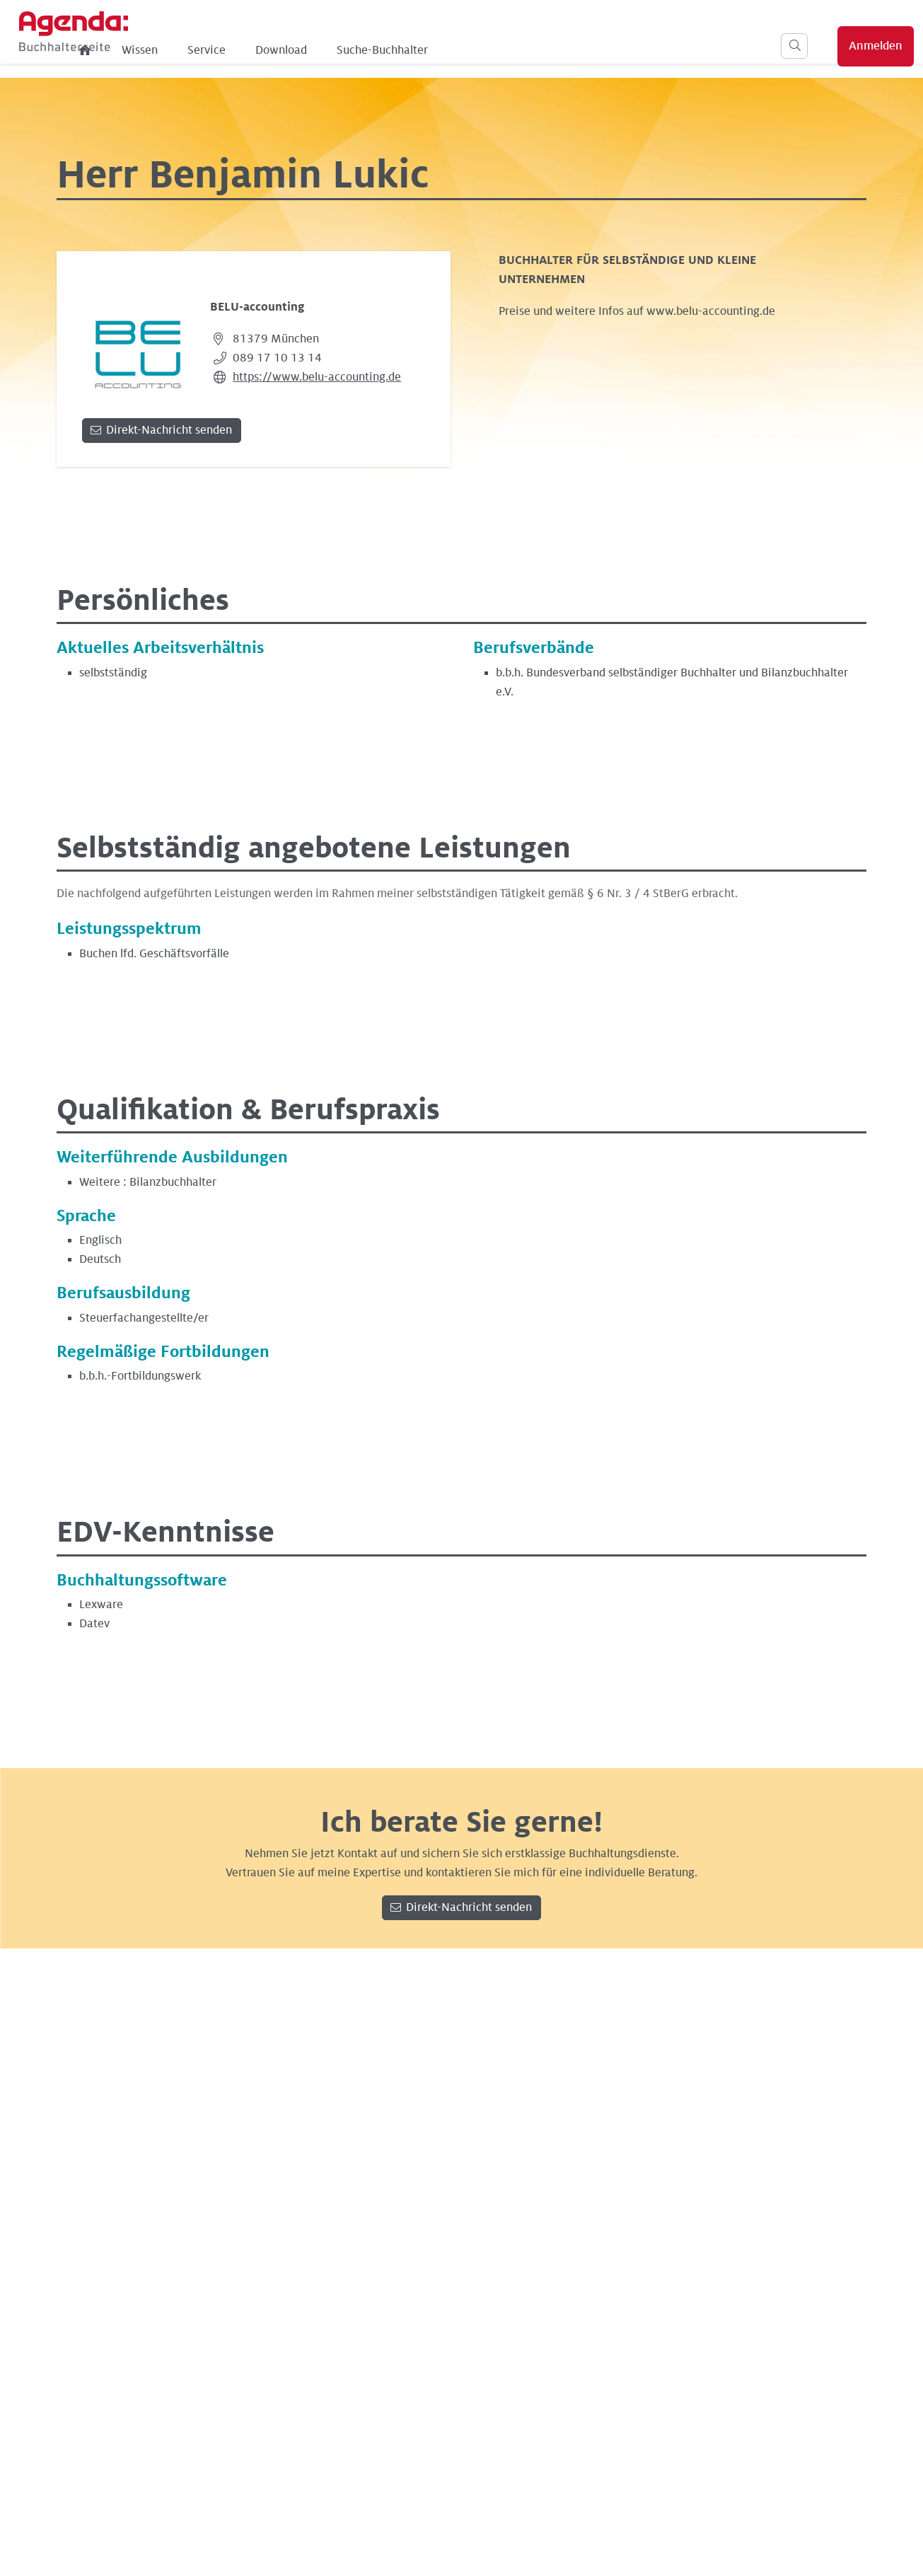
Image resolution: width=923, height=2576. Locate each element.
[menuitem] (244, 50)
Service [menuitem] (366, 50)
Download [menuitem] (440, 50)
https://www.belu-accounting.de (317, 377)
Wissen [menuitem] (299, 50)
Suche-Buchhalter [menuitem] (541, 50)
